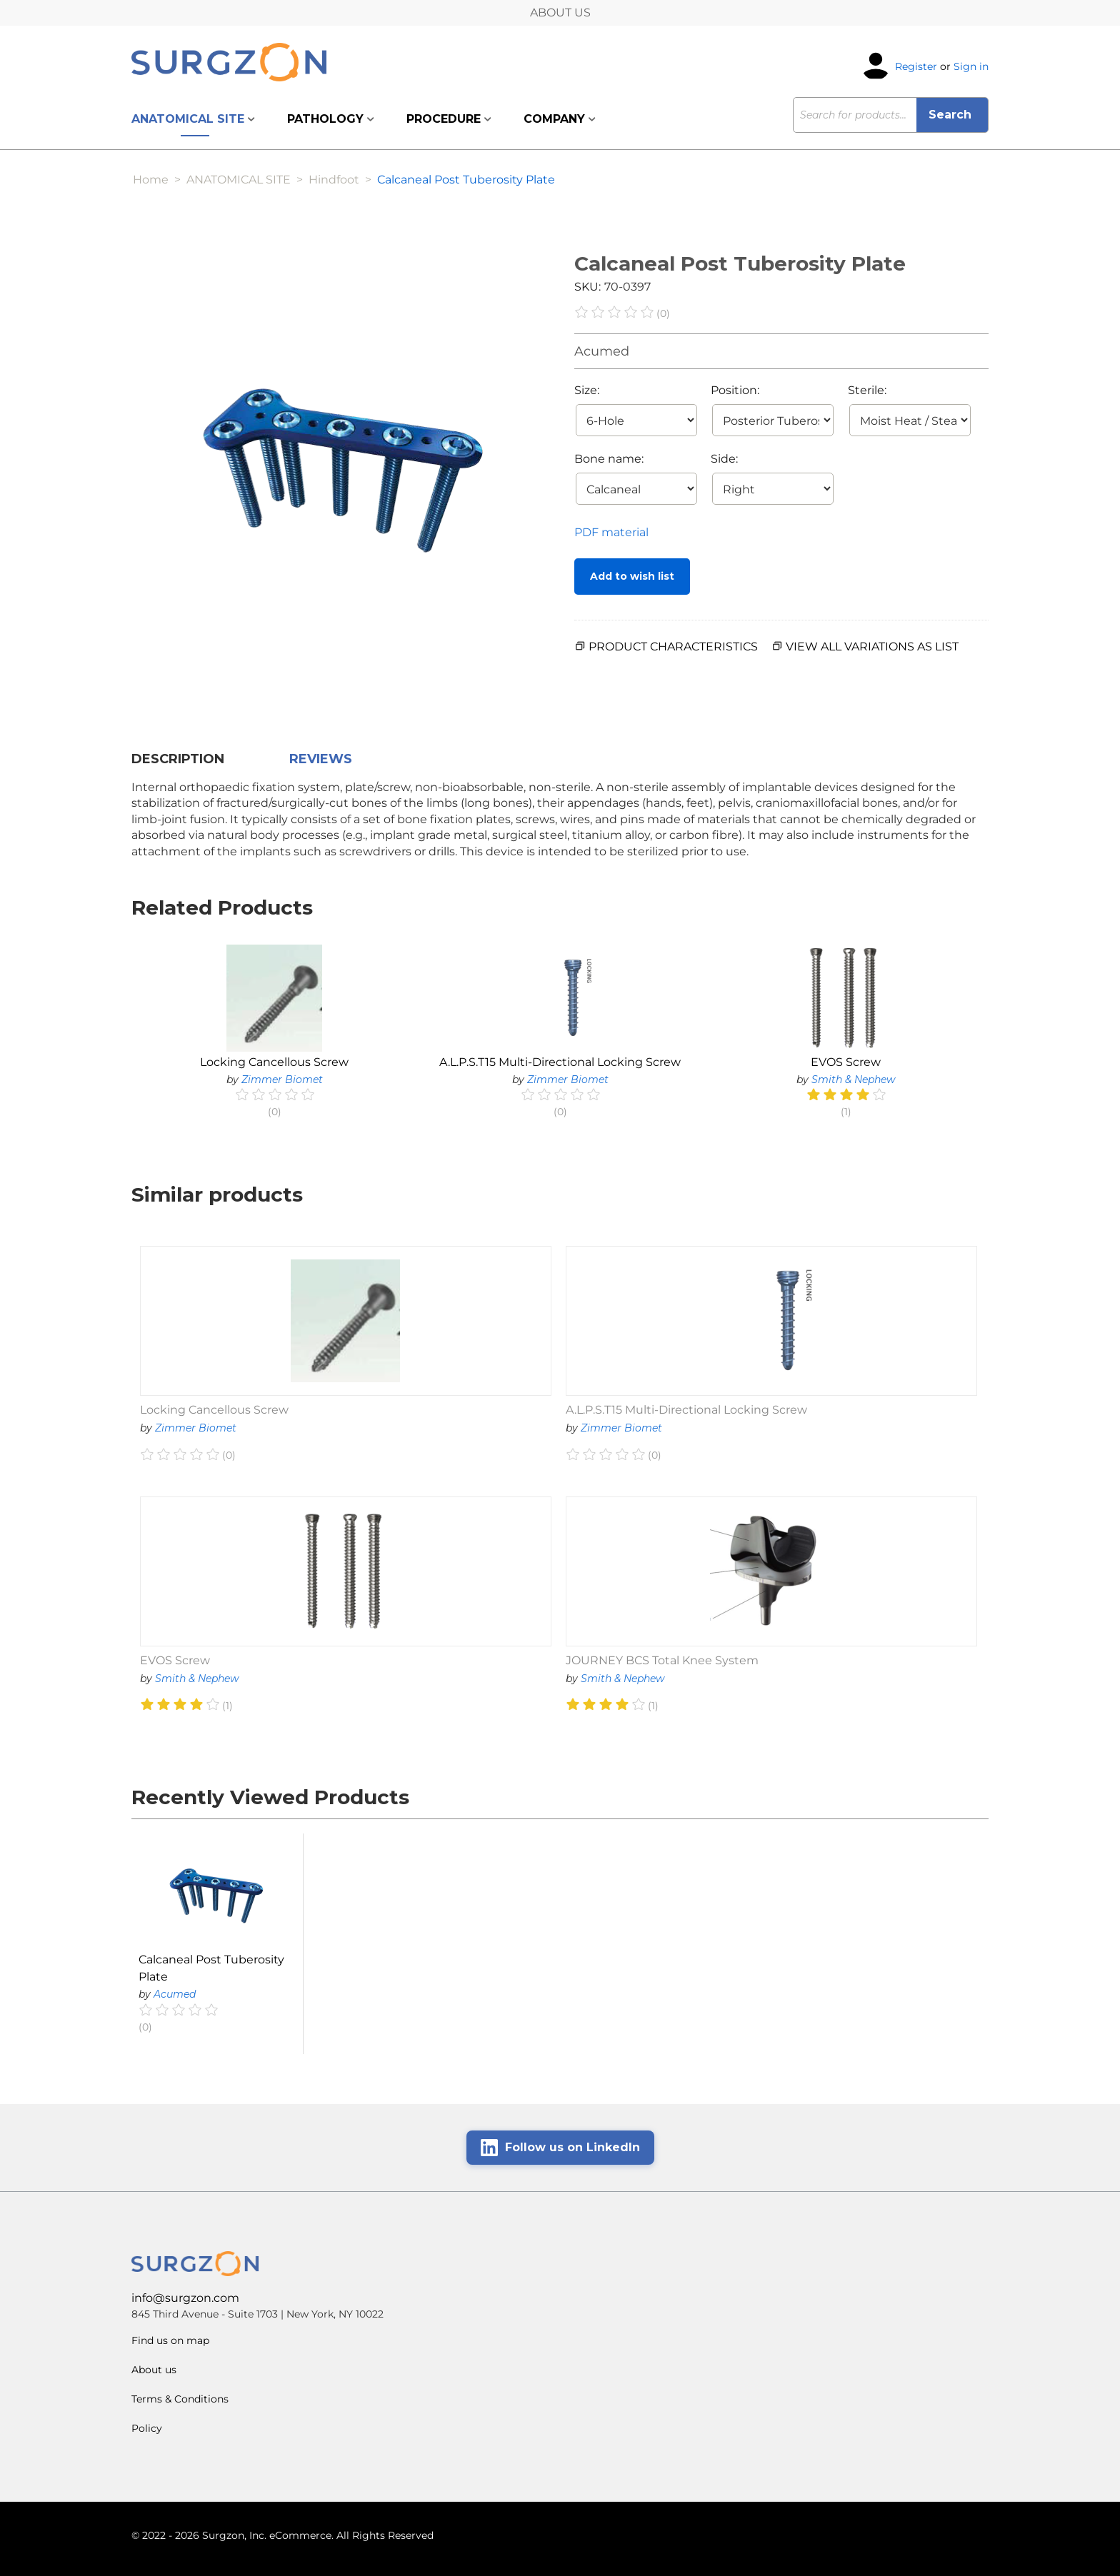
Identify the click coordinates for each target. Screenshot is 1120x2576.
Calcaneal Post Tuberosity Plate (211, 1968)
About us (153, 2369)
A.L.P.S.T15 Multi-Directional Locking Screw (560, 1062)
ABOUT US (560, 12)
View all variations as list (872, 646)
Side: (724, 459)
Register (916, 65)
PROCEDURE (448, 119)
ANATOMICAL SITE (193, 119)
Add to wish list (632, 576)
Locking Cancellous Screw (274, 1062)
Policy (146, 2428)
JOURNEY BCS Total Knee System (662, 1660)
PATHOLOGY (330, 119)
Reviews (320, 759)
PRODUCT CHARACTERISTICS (673, 646)
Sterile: (867, 390)
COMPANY (560, 119)
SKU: (587, 286)
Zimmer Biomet (282, 1079)
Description (177, 759)
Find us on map (170, 2340)
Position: (735, 390)
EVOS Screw (846, 1062)
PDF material (611, 532)
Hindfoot (334, 179)
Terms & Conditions (180, 2399)
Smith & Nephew (853, 1079)
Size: (586, 390)
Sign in (971, 65)
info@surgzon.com (185, 2298)
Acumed (601, 351)
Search (952, 114)
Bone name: (609, 459)
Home (151, 179)
